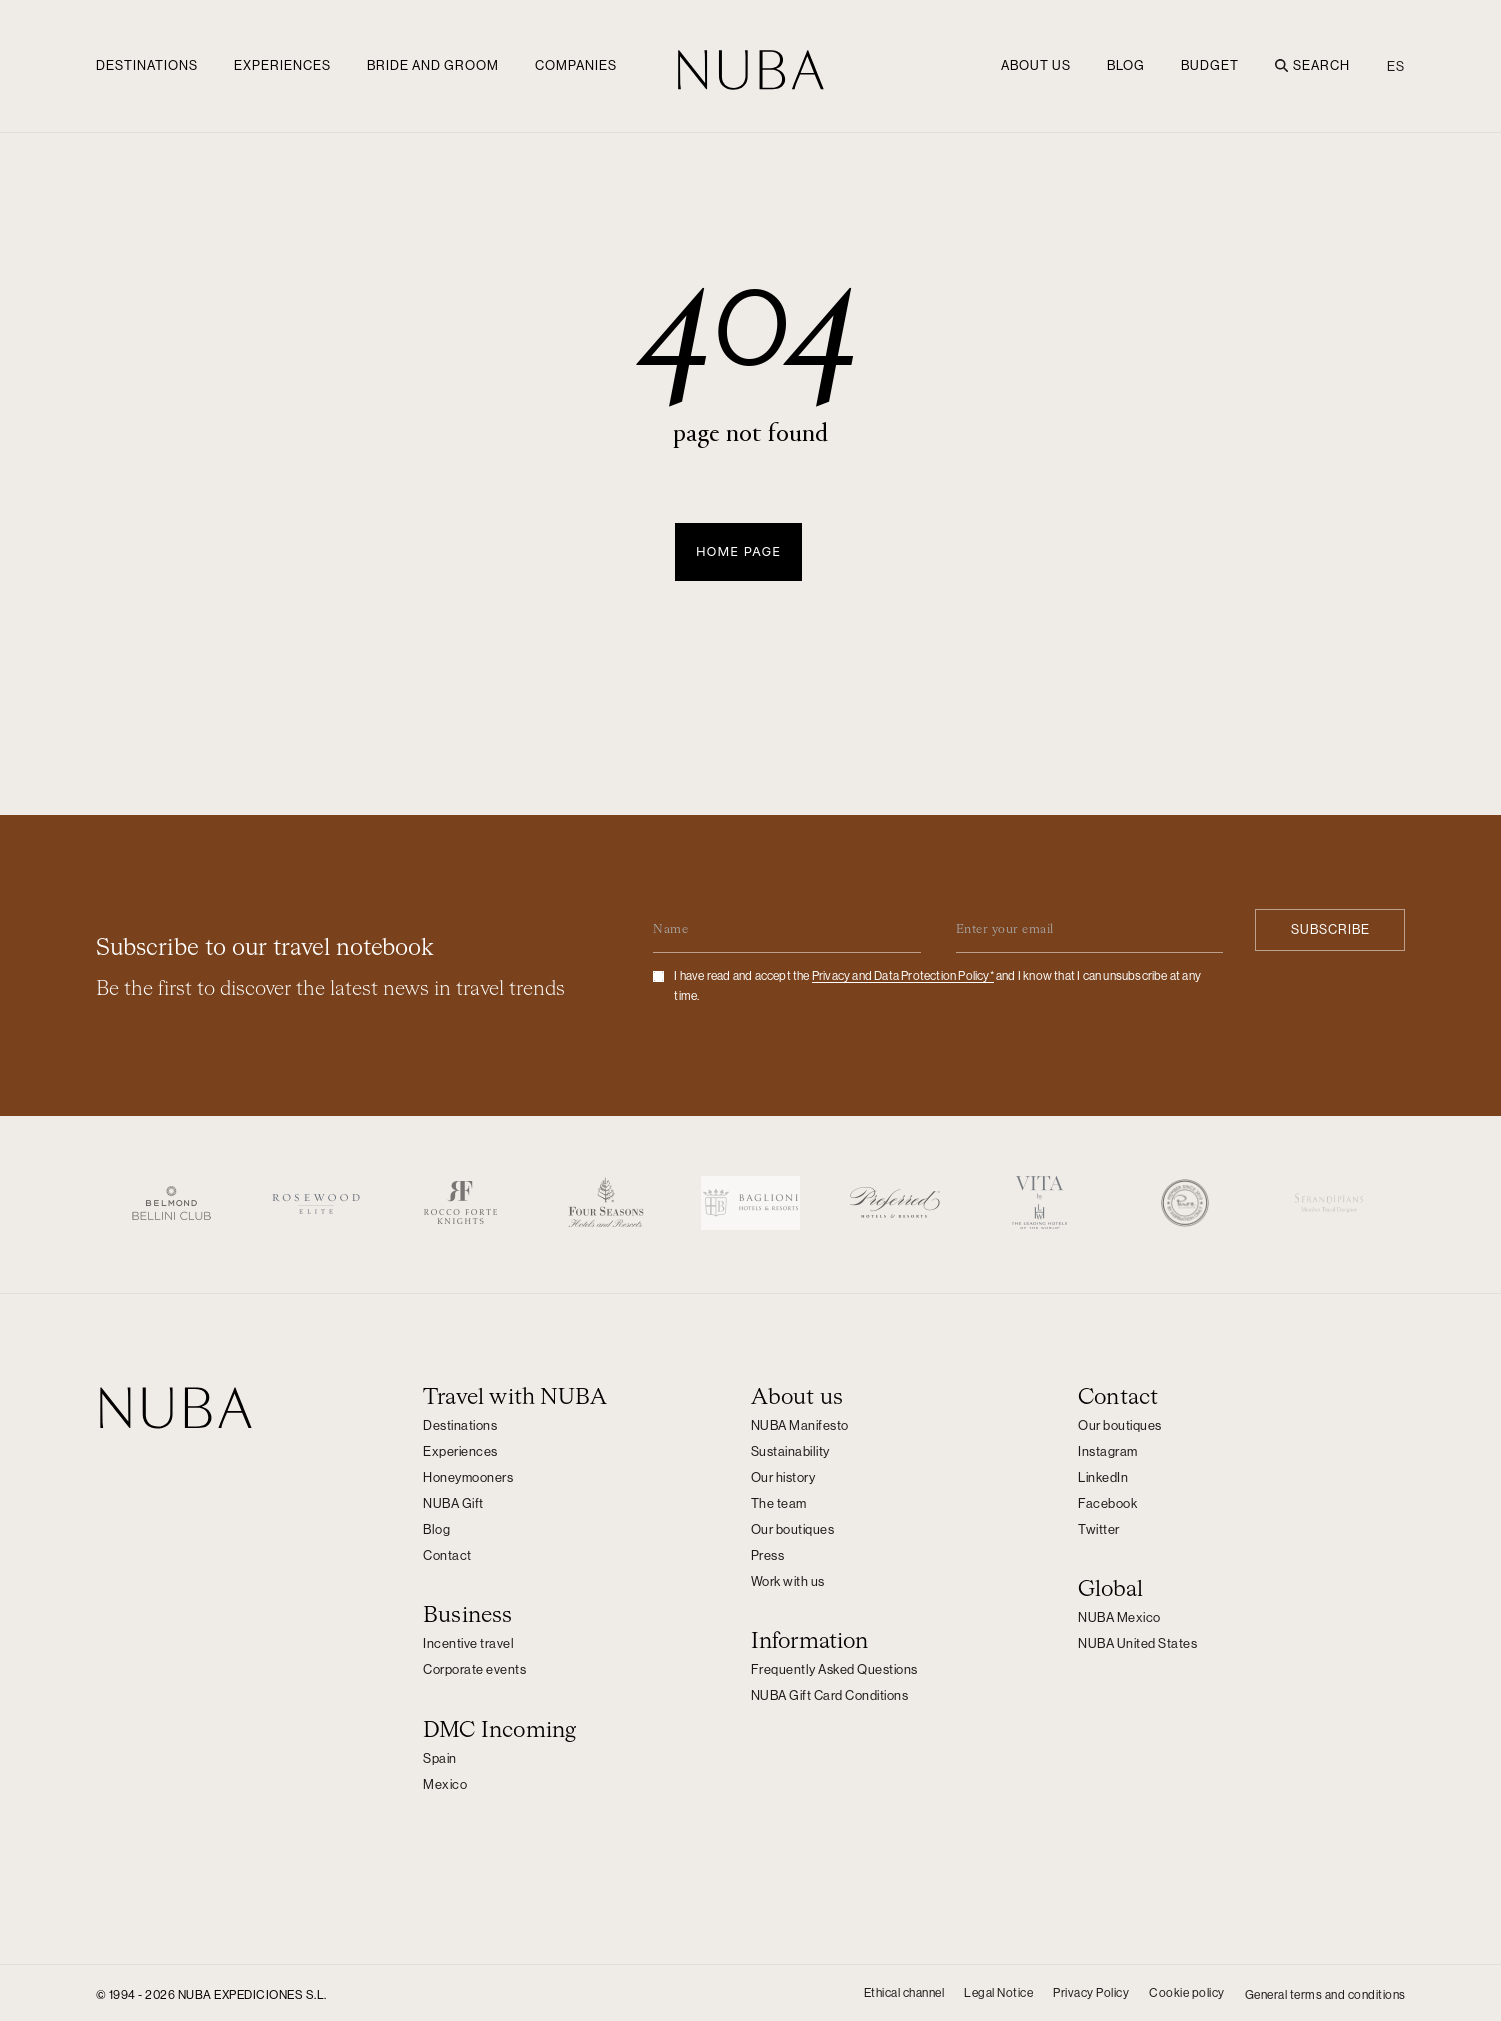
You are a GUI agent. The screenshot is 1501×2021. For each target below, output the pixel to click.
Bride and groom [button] (433, 65)
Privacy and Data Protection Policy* (903, 973)
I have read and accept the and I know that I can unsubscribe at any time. (937, 983)
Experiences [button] (282, 65)
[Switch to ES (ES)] (1391, 66)
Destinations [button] (147, 65)
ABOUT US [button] (1036, 65)
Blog (1126, 65)
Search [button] (1312, 65)
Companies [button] (576, 65)
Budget (1210, 65)
